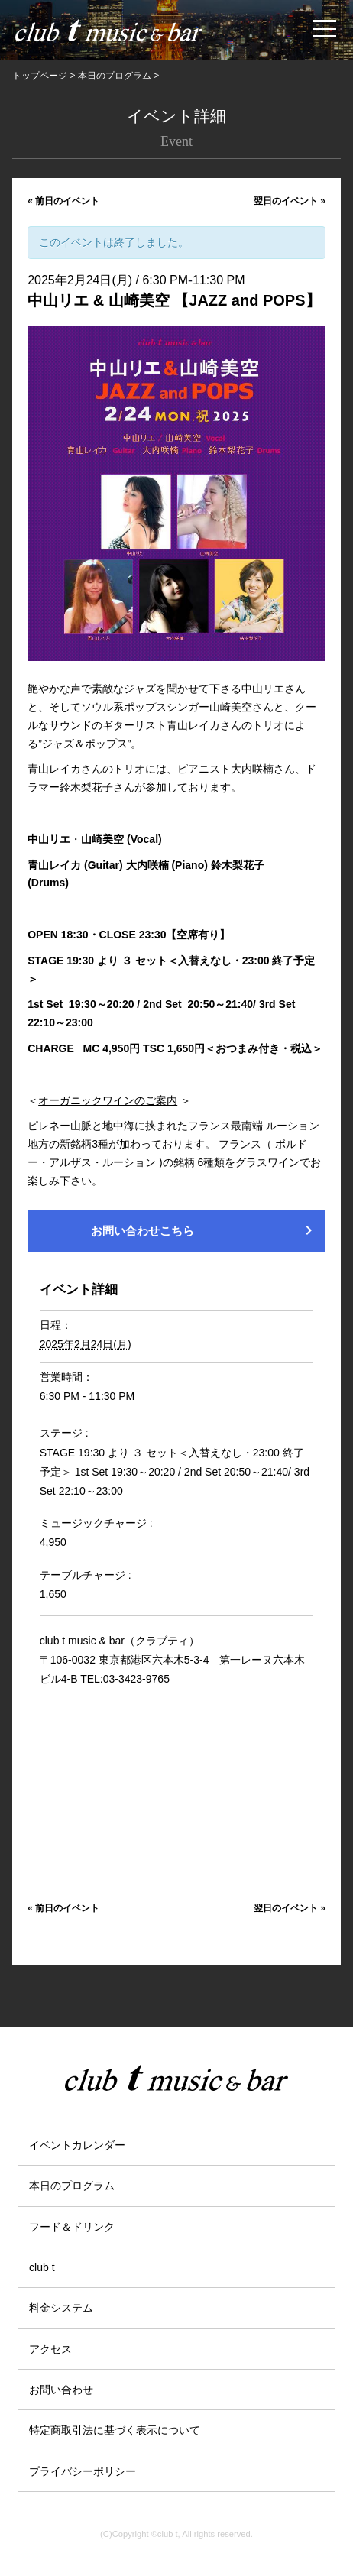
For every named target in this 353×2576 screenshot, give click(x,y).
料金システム (61, 2308)
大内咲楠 (147, 865)
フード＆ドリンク (72, 2227)
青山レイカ (54, 865)
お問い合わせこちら (204, 1230)
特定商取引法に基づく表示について (114, 2430)
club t (41, 2267)
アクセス (50, 2349)
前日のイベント (63, 201)
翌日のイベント (289, 201)
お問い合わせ (61, 2389)
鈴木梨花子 (237, 865)
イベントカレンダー (77, 2145)
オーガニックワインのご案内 (107, 1100)
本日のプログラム (72, 2185)
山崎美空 (102, 839)
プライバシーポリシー (82, 2471)
